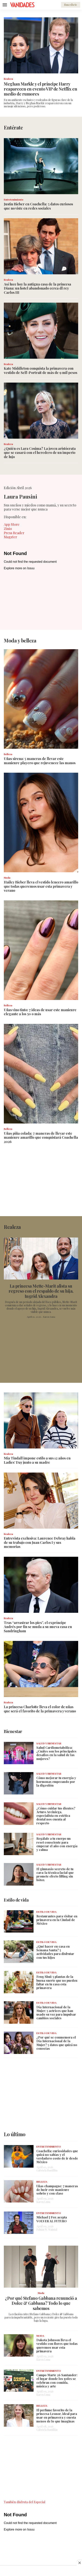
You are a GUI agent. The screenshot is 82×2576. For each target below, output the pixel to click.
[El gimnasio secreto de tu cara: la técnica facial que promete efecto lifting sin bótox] (19, 1874)
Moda (7, 877)
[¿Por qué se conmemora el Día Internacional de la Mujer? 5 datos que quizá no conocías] (19, 2043)
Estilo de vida (46, 1911)
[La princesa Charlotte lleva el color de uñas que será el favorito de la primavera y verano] (41, 1669)
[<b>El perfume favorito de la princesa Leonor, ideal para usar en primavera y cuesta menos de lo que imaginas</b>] (19, 2415)
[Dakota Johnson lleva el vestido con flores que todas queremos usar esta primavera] (19, 2345)
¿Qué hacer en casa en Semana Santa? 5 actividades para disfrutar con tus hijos (55, 1952)
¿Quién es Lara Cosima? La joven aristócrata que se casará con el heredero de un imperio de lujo (40, 452)
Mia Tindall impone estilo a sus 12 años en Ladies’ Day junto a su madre (37, 1460)
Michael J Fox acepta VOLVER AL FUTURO (51, 2219)
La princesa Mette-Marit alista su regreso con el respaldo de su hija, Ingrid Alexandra (41, 1291)
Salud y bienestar (48, 1743)
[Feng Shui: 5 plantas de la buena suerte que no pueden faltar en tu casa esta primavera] (19, 1982)
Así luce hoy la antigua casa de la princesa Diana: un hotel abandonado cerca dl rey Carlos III (37, 288)
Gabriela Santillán (46, 2170)
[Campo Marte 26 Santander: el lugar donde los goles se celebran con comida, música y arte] (19, 2380)
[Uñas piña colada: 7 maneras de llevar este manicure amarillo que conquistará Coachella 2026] (41, 1073)
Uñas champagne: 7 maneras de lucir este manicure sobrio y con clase (57, 2189)
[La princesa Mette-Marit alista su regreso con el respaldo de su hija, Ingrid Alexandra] (41, 1259)
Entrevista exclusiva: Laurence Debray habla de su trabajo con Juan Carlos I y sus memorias (39, 1542)
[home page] (22, 5)
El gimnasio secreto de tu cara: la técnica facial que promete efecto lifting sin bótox (55, 1874)
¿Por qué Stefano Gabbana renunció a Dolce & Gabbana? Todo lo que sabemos (41, 2303)
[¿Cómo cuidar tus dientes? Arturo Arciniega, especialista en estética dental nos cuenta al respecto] (19, 1813)
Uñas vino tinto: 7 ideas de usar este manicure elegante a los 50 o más (40, 1012)
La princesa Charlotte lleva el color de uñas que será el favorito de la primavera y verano (40, 1708)
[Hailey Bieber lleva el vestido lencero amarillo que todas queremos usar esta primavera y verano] (41, 822)
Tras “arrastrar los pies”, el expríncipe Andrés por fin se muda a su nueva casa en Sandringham (38, 1626)
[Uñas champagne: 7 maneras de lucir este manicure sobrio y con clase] (19, 2191)
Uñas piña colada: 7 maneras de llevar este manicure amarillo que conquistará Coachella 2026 (41, 1137)
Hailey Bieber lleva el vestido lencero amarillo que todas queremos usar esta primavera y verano (41, 886)
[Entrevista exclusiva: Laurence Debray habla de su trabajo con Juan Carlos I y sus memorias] (41, 1501)
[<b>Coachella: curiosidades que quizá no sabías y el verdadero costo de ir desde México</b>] (19, 2156)
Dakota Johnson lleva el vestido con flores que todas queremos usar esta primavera (57, 2345)
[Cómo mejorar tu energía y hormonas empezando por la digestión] (19, 1783)
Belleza (8, 754)
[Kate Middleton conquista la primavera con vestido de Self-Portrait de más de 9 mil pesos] (41, 331)
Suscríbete (70, 5)
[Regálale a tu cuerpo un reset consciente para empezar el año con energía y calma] (19, 1844)
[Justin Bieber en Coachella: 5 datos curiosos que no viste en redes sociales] (41, 166)
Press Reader (14, 533)
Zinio (8, 528)
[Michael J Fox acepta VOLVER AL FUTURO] (19, 2223)
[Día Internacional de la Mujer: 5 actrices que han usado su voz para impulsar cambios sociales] (19, 2012)
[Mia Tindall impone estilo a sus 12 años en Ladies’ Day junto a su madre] (41, 1420)
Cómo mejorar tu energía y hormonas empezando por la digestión (56, 1781)
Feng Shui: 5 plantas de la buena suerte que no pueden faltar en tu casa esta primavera (56, 1982)
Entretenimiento (13, 199)
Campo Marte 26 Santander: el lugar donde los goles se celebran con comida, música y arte (56, 2380)
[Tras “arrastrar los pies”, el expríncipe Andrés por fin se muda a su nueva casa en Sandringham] (41, 1585)
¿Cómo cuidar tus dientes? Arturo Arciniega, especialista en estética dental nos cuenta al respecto (55, 1815)
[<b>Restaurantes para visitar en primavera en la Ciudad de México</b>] (19, 1921)
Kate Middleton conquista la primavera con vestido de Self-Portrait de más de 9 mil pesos (40, 370)
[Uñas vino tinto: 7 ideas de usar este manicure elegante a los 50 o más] (41, 950)
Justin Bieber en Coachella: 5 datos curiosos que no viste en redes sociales (38, 206)
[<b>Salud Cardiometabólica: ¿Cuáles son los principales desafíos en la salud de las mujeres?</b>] (19, 1753)
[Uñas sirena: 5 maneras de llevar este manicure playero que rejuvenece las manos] (41, 699)
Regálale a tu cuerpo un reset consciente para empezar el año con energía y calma (56, 1844)
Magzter (10, 537)
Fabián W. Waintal (46, 2229)
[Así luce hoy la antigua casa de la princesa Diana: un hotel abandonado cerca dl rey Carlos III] (41, 246)
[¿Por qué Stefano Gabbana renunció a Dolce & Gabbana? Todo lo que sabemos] (41, 2267)
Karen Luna (49, 1316)
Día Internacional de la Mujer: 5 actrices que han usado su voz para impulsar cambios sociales (56, 2012)
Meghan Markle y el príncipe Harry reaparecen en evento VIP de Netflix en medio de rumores (40, 89)
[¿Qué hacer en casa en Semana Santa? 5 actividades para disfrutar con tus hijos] (19, 1951)
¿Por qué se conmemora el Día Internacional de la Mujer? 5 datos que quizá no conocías (56, 2042)
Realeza (8, 78)
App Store (12, 524)
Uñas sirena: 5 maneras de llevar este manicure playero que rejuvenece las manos (39, 760)
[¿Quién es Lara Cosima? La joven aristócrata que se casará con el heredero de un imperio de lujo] (41, 411)
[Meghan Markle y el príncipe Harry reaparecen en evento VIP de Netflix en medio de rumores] (41, 45)
